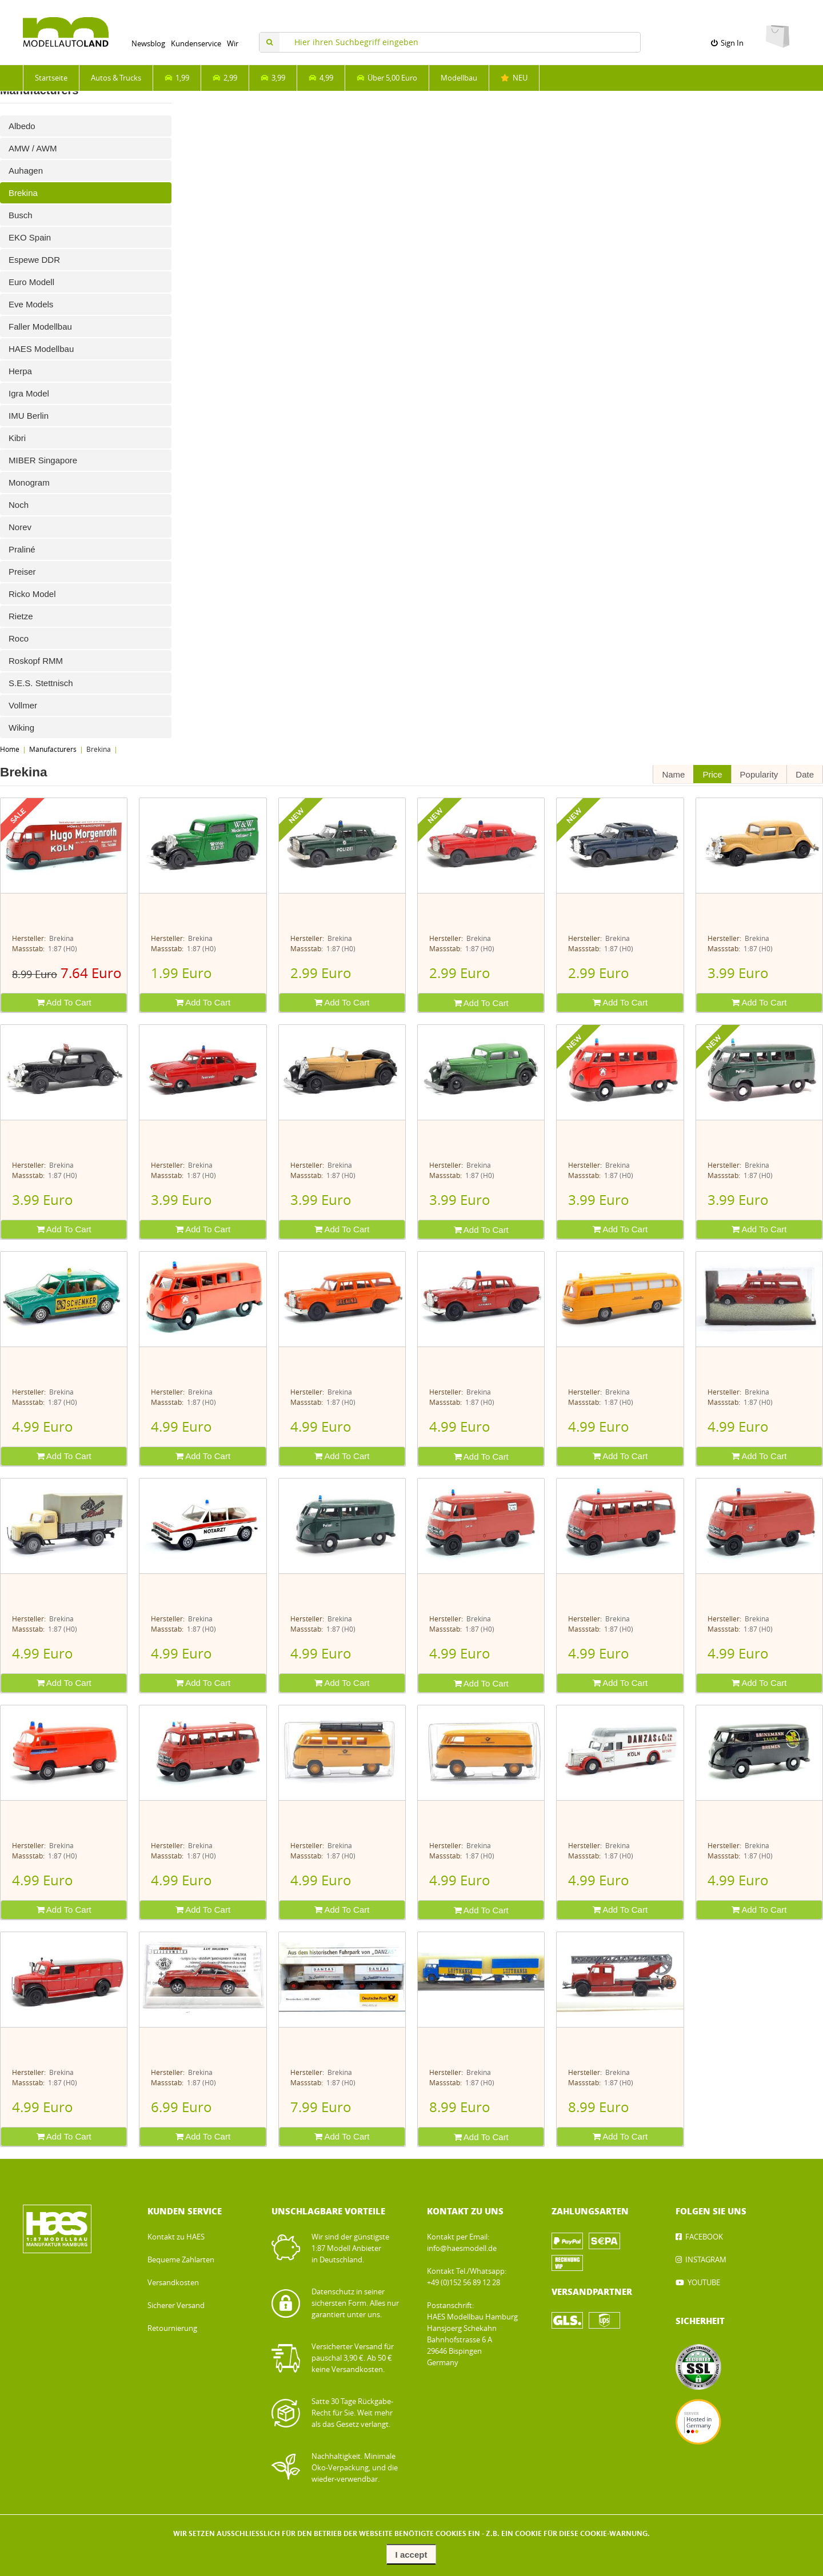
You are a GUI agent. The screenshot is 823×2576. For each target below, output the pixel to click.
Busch (21, 215)
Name (673, 774)
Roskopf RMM (36, 661)
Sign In (727, 43)
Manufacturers (53, 750)
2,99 (225, 78)
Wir (232, 43)
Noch (19, 505)
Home (9, 750)
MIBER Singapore (43, 460)
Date (805, 774)
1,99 (177, 78)
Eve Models (31, 304)
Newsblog (148, 43)
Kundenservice (196, 43)
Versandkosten (173, 2282)
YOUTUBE (704, 2282)
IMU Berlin (29, 415)
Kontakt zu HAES (176, 2237)
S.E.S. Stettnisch (41, 683)
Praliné (22, 549)
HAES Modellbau (41, 349)
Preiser (22, 571)
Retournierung (172, 2328)
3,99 (273, 78)
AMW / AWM (33, 148)
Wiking (21, 727)
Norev (20, 527)
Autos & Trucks (116, 78)
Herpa (20, 371)
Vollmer (23, 705)
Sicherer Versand (176, 2305)
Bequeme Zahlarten (180, 2259)
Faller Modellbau (40, 326)
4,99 (321, 78)
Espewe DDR (34, 260)
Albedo (22, 126)
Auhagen (26, 170)
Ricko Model (32, 594)
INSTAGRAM (705, 2259)
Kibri (17, 438)
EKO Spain (30, 237)
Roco (19, 638)
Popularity (759, 774)
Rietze (21, 616)
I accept (411, 2554)
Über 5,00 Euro (387, 78)
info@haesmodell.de (462, 2248)
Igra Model (29, 393)
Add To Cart (64, 1002)
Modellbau (459, 78)
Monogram (29, 482)
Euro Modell (31, 282)
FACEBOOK (704, 2237)
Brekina (23, 193)
